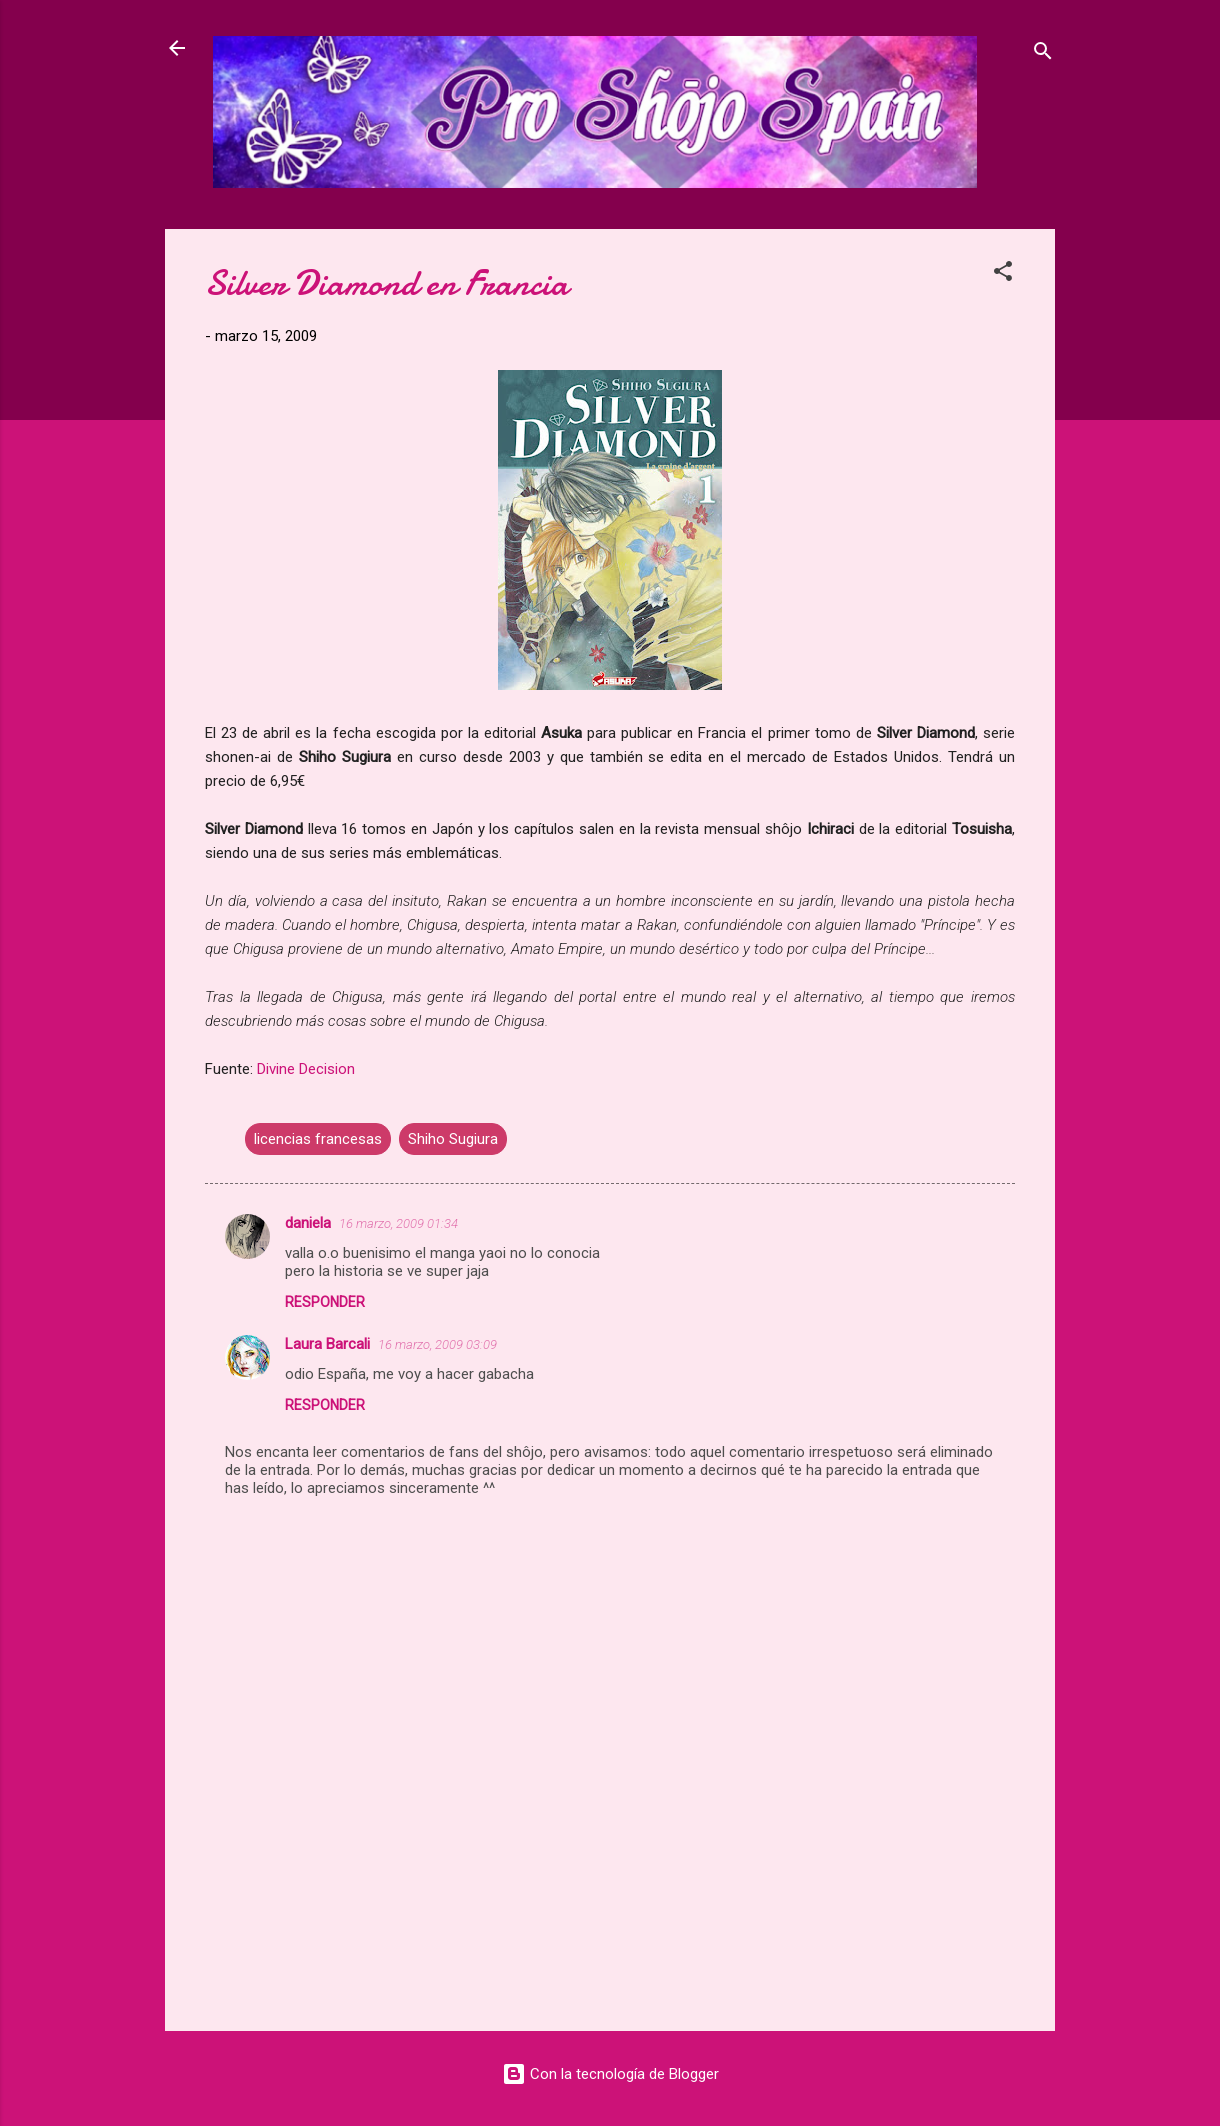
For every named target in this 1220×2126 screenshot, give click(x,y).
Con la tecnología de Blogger (610, 2074)
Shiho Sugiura (453, 1139)
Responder (325, 1302)
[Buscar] (1043, 54)
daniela (308, 1223)
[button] (1003, 274)
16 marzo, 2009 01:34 (398, 1223)
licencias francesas (318, 1139)
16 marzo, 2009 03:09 (437, 1344)
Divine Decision (306, 1069)
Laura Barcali (327, 1344)
